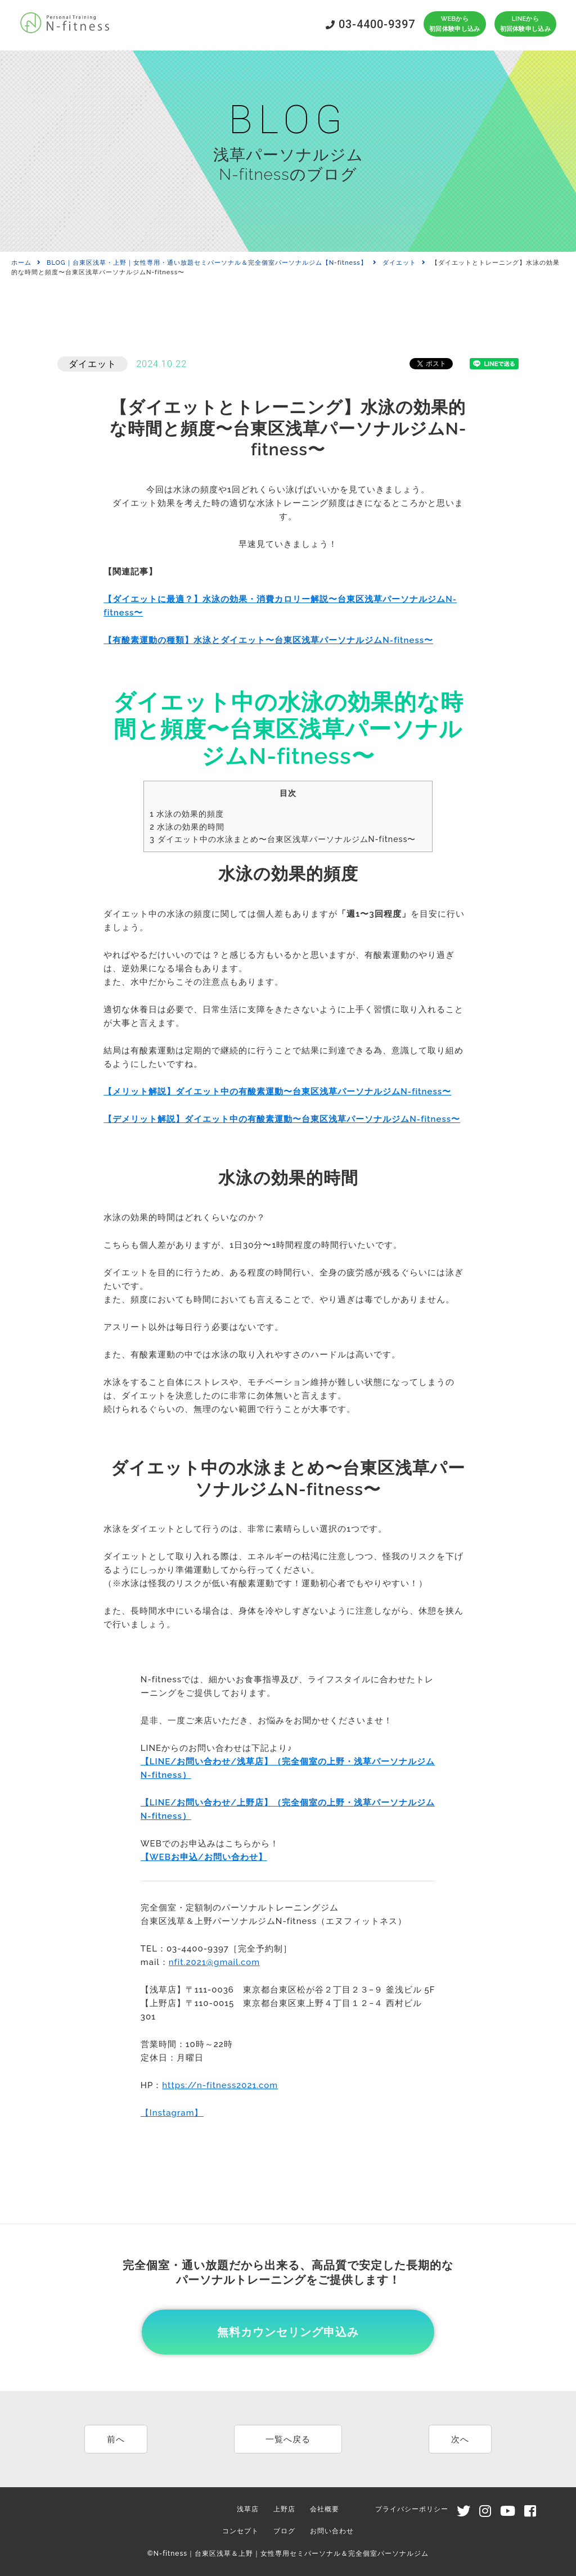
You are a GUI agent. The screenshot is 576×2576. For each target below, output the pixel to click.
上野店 (284, 2509)
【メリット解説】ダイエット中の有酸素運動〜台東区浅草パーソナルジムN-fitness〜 (277, 1091)
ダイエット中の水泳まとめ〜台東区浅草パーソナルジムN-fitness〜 (283, 839)
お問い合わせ (332, 2531)
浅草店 (248, 2509)
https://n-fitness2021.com (220, 2085)
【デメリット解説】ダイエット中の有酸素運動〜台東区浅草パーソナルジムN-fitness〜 (282, 1119)
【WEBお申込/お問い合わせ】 (204, 1857)
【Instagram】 (172, 2113)
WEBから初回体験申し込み (454, 24)
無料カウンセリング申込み (288, 2332)
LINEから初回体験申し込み (525, 24)
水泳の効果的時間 (187, 826)
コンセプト (240, 2531)
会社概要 (324, 2509)
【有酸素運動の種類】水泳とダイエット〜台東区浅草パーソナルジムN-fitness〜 (268, 640)
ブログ (284, 2531)
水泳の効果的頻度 (187, 813)
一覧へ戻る (288, 2439)
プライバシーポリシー (411, 2509)
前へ (116, 2439)
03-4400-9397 (370, 24)
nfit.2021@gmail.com (214, 1962)
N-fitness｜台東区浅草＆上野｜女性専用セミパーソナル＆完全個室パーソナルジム (291, 2553)
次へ (460, 2439)
